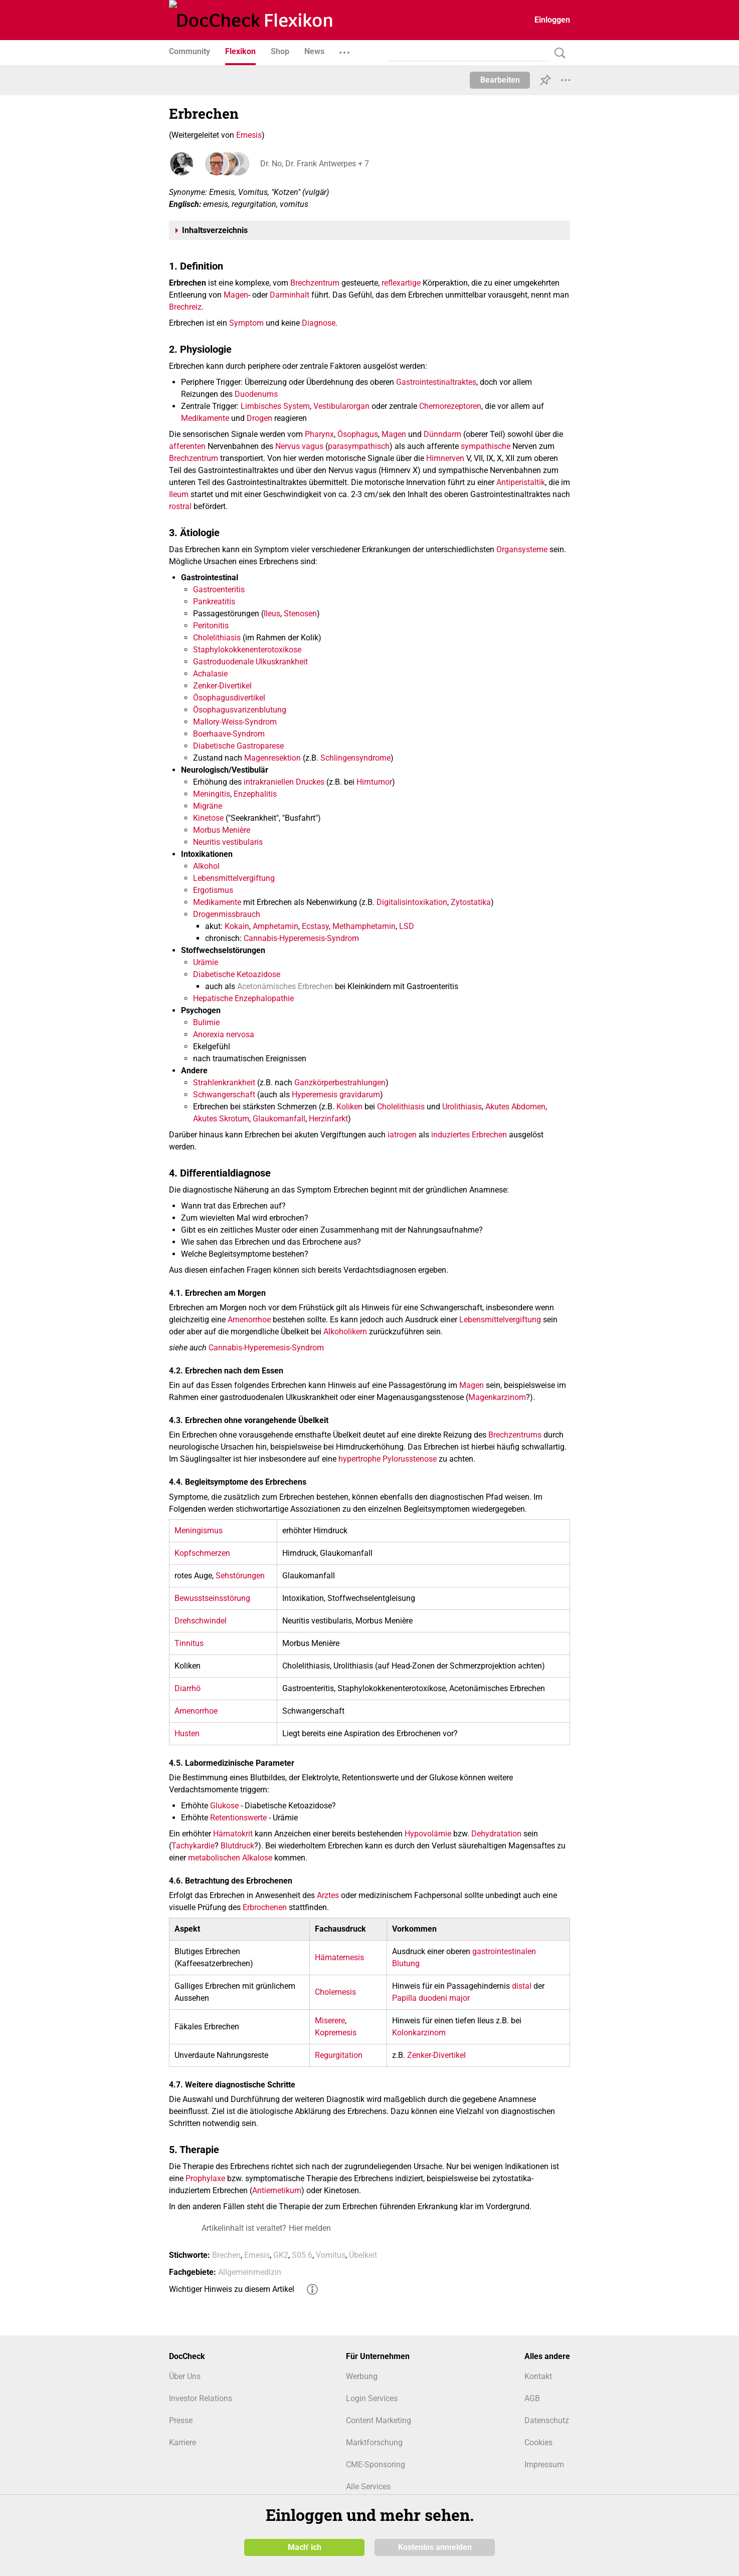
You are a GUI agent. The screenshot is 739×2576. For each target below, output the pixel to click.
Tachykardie (193, 1845)
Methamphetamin (364, 926)
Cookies (538, 2442)
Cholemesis (335, 1992)
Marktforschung (374, 2442)
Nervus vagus (299, 446)
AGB (532, 2398)
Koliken (349, 1106)
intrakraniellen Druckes (284, 782)
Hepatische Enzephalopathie (243, 998)
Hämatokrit (233, 1833)
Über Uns (185, 2376)
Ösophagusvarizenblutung (239, 710)
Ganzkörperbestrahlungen (340, 1082)
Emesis (249, 135)
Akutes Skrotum (221, 1118)
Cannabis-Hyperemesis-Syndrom (301, 938)
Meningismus (198, 1530)
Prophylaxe (205, 2178)
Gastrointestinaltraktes (436, 382)
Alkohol (206, 866)
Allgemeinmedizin (249, 2272)
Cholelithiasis (217, 637)
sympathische (485, 446)
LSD (406, 926)
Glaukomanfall (279, 1118)
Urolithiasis (462, 1106)
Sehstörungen (240, 1575)
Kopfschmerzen (202, 1553)
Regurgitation (338, 2055)
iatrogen (402, 1134)
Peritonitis (211, 625)
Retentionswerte (238, 1817)
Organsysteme (521, 549)
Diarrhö (187, 1688)
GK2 (280, 2255)
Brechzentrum (314, 283)
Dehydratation (496, 1833)
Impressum (544, 2464)
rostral (180, 506)
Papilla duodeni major (431, 1998)
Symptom (246, 323)
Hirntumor (374, 782)
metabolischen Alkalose (230, 1857)
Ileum (179, 494)
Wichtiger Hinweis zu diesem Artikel (231, 2289)
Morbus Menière (221, 830)
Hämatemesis (339, 1957)
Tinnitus (189, 1643)
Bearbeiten (500, 80)
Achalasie (210, 673)
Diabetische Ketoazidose (236, 974)
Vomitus (330, 2255)
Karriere (182, 2442)
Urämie (205, 962)
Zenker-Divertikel (222, 685)
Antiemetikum (276, 2190)
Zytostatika (471, 902)
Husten (187, 1733)
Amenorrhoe (249, 1319)
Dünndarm (442, 434)
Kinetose (208, 818)
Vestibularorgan (341, 406)
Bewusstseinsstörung (212, 1598)
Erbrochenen (265, 1907)
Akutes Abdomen (515, 1106)
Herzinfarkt (328, 1118)
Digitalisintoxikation (412, 902)
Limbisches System (275, 406)
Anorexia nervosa (223, 1034)
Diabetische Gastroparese (238, 746)
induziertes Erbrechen (469, 1134)
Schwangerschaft (224, 1094)
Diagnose (318, 323)
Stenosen (300, 613)
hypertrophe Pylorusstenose (387, 1459)
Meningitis (211, 794)
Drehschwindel (200, 1620)
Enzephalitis (255, 794)
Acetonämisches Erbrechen (285, 986)
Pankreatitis (214, 601)
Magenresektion (272, 758)
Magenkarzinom (497, 1397)
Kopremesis (335, 2032)
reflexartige (401, 283)
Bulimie (206, 1022)
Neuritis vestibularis (228, 842)
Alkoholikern (345, 1331)
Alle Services (368, 2486)
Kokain (237, 926)
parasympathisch (359, 446)
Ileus (272, 613)
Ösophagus (357, 434)
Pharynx (319, 434)
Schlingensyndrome (355, 758)
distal (521, 1986)
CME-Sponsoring (375, 2464)
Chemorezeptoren (450, 406)
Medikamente (205, 418)
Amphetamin (275, 926)
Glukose (224, 1805)
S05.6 (302, 2255)
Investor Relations (200, 2398)
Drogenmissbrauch (226, 914)
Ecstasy (315, 926)
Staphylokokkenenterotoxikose (247, 649)
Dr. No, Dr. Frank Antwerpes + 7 (313, 163)
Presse (181, 2420)
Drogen (259, 418)
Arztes (328, 1895)
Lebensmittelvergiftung (234, 878)
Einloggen (552, 20)
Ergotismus (213, 890)
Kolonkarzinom (419, 2032)
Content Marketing (378, 2420)
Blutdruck (237, 1845)
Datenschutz (546, 2420)
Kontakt (538, 2376)
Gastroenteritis (219, 589)
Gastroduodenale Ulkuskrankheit (250, 661)
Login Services (372, 2398)
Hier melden (310, 2228)
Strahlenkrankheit (224, 1082)
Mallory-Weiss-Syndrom (235, 722)
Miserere (330, 2020)
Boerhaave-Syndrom (229, 734)
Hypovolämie (428, 1833)
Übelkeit (363, 2255)
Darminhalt (289, 295)
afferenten (187, 446)
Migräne (207, 806)
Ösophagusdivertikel (229, 697)
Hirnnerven (445, 458)
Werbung (362, 2376)
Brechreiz (185, 307)
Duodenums (256, 394)
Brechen (226, 2255)
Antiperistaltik (520, 482)
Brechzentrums (514, 1435)
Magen (236, 295)
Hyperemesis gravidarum (336, 1094)
